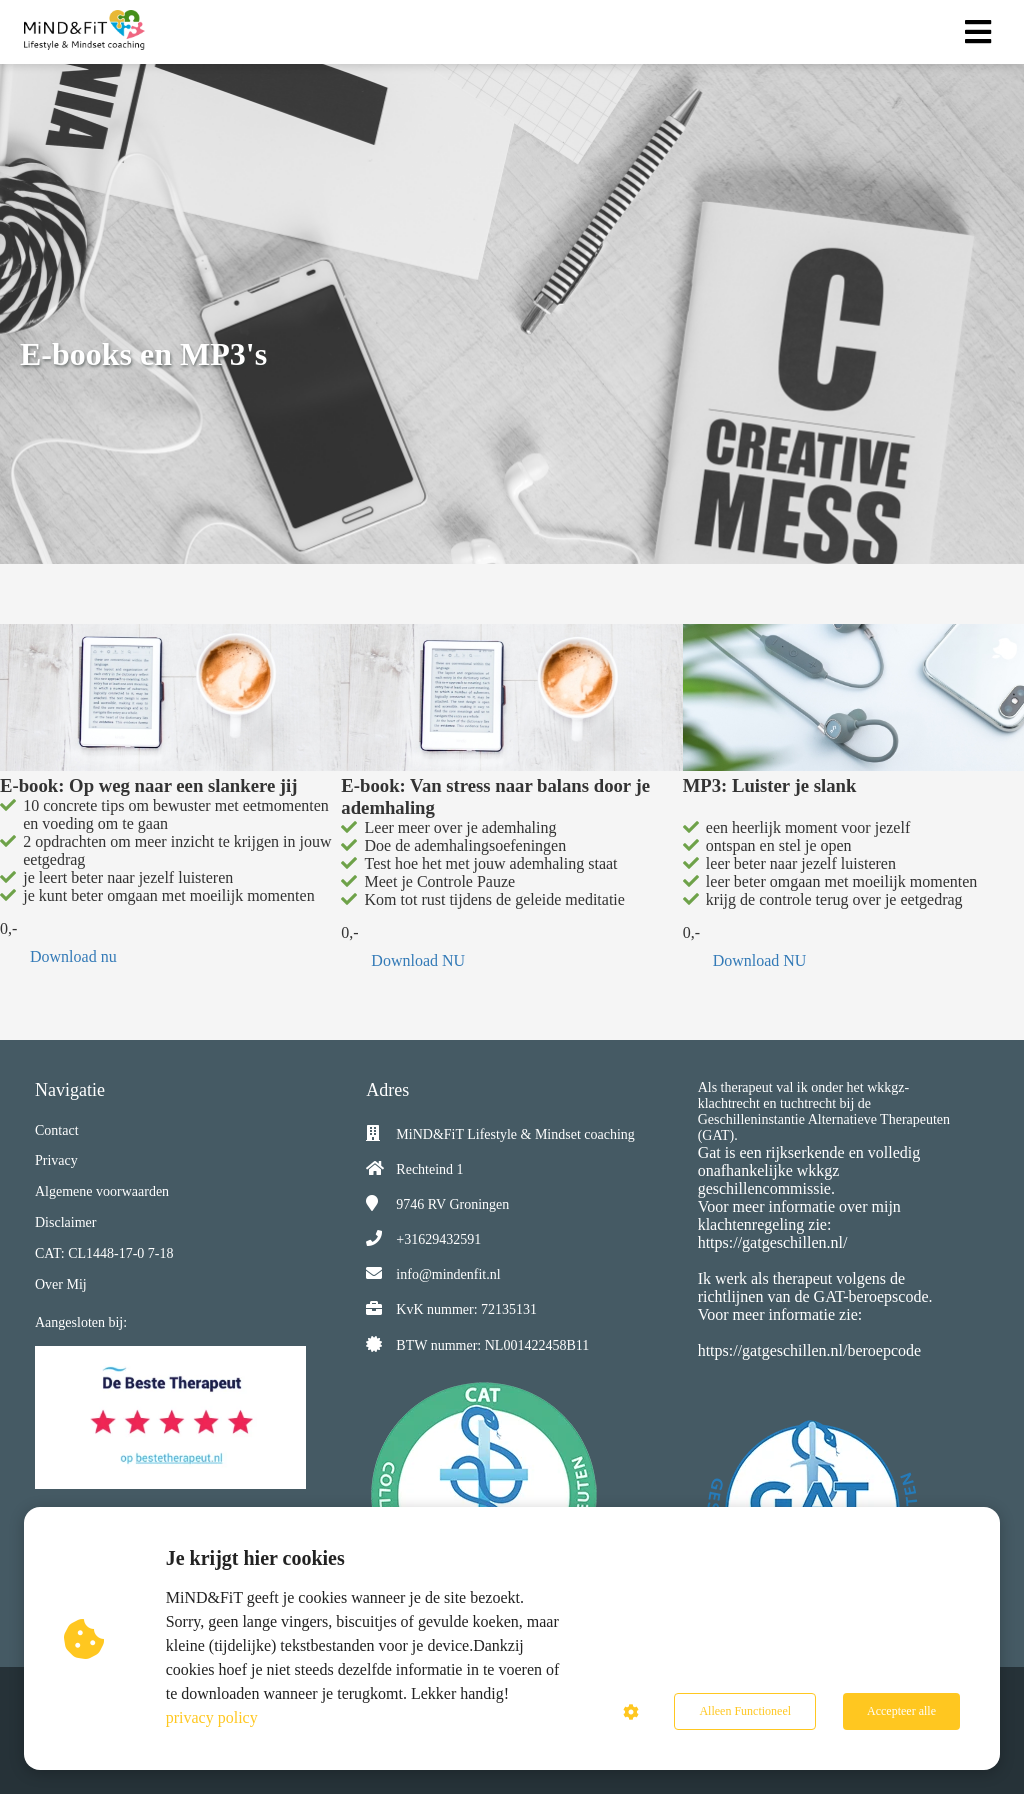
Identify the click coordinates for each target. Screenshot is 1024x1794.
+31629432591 (438, 1239)
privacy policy (212, 1717)
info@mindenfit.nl (448, 1274)
